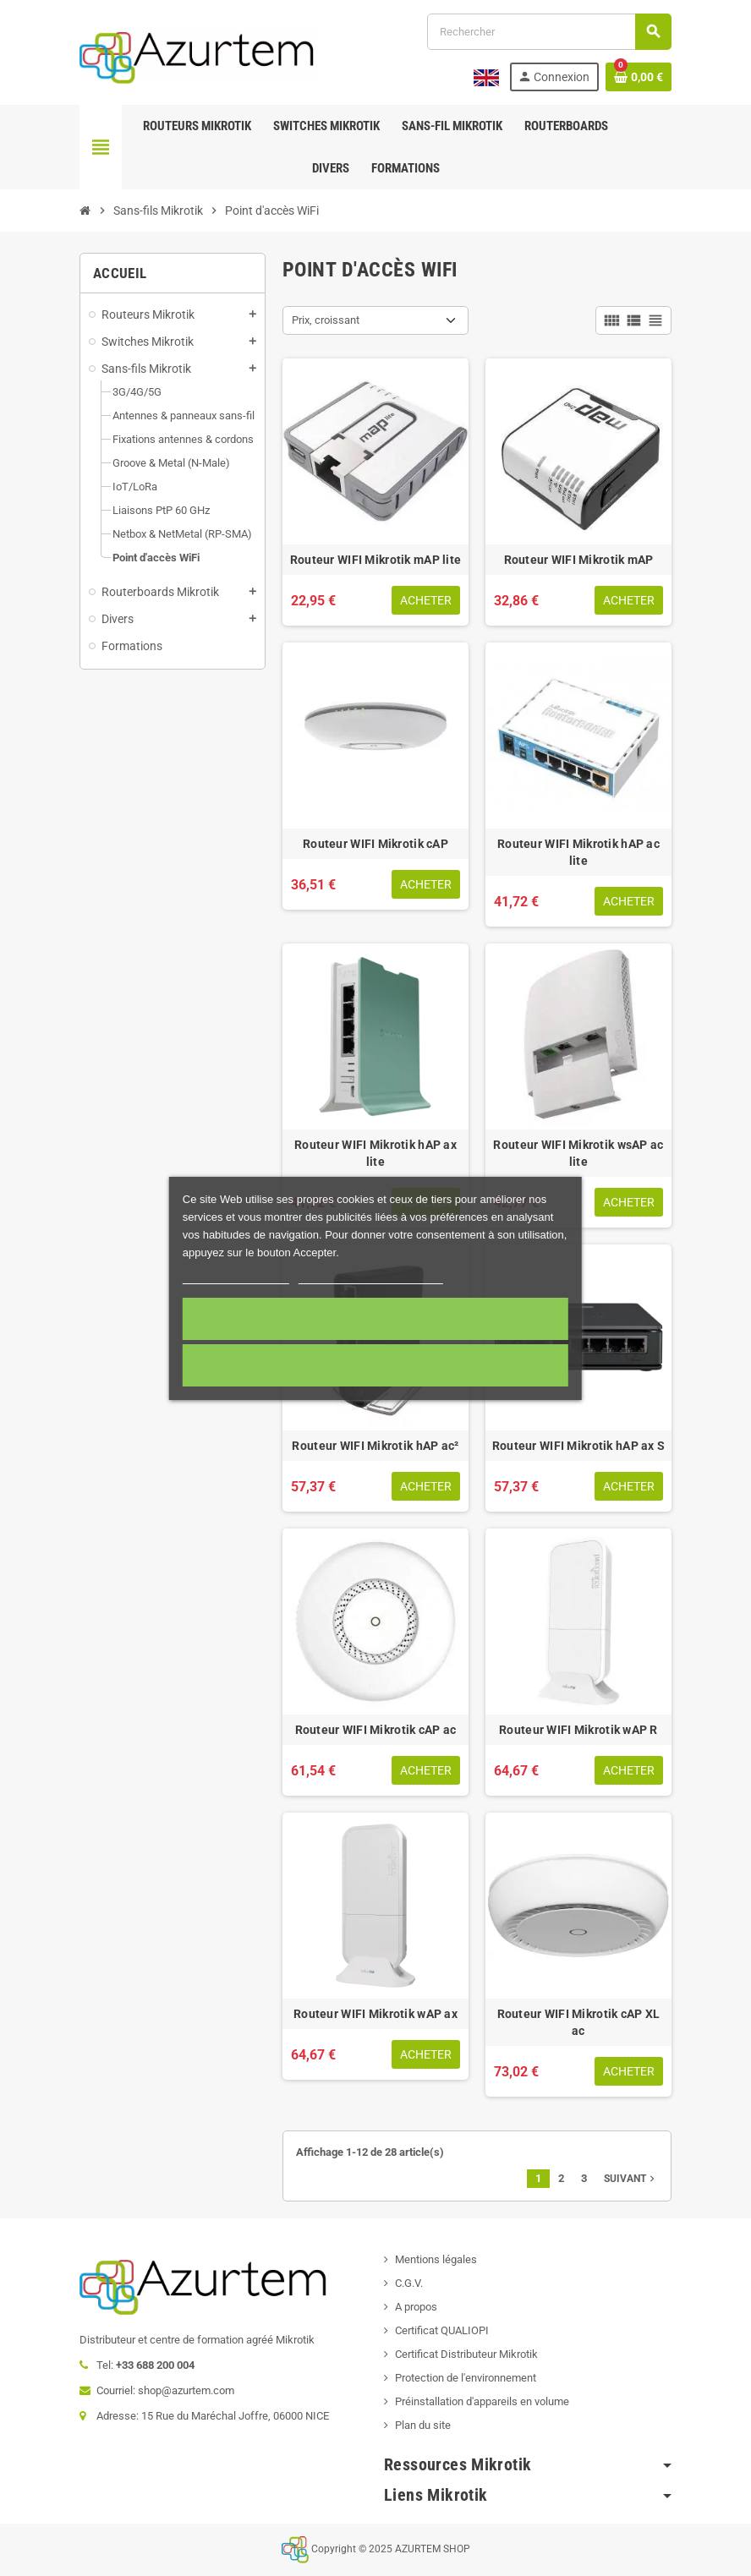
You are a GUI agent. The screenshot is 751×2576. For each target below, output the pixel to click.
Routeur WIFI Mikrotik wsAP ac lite (578, 1153)
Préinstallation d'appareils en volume (482, 2401)
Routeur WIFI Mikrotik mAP (579, 559)
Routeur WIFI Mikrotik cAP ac (376, 1729)
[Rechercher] (549, 32)
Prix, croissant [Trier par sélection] (325, 320)
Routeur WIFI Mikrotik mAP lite (375, 559)
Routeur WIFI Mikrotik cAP (375, 843)
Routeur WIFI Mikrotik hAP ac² (375, 1445)
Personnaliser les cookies (370, 1276)
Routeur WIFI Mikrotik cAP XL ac (579, 2022)
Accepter (375, 1318)
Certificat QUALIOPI (442, 2330)
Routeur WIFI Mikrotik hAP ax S (578, 1445)
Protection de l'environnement (465, 2377)
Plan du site (423, 2425)
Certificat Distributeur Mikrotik (466, 2354)
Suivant (631, 2179)
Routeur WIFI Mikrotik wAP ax (375, 2014)
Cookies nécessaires (375, 1365)
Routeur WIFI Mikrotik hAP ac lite (578, 852)
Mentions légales (436, 2259)
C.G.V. (409, 2283)
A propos (416, 2306)
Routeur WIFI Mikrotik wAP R (578, 1729)
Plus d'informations (236, 1276)
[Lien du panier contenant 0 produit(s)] (639, 77)
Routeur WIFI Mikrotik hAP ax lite (375, 1153)
